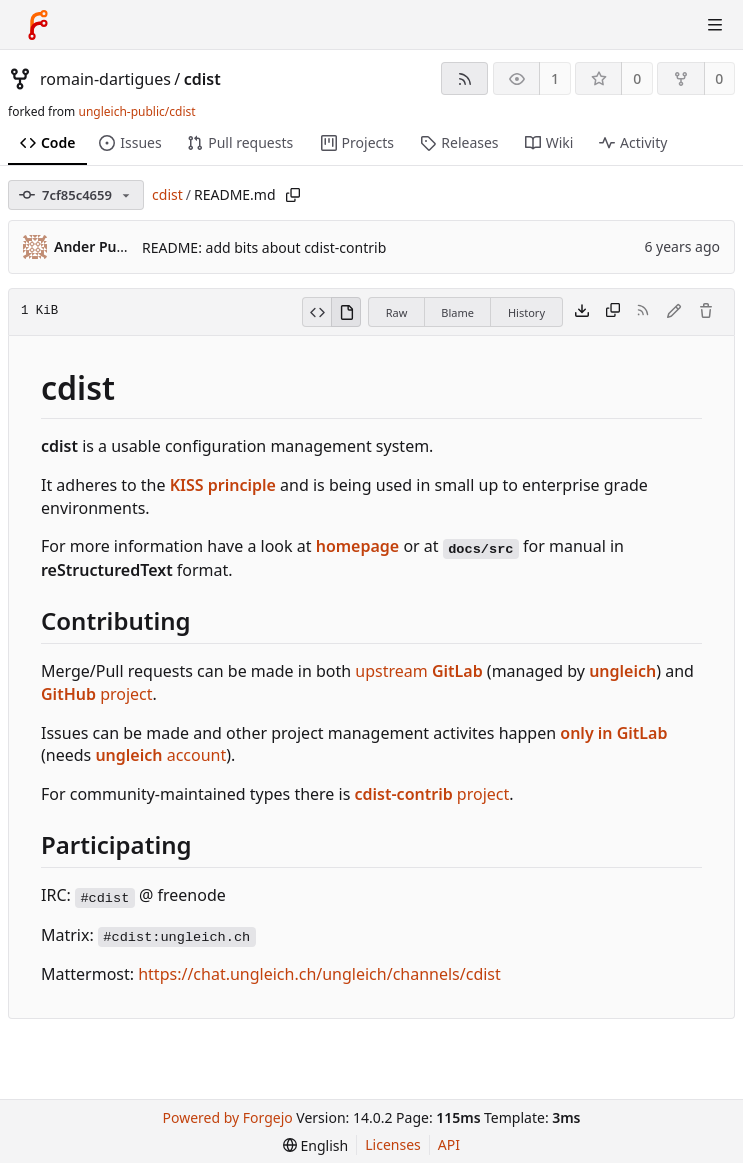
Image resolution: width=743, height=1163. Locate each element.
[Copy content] (613, 312)
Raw (397, 312)
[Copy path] (293, 195)
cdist (202, 79)
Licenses (393, 1144)
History (526, 312)
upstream (418, 671)
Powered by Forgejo (228, 1117)
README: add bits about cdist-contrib (264, 247)
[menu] (315, 1145)
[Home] (38, 25)
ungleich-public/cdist (136, 111)
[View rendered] (346, 312)
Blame (457, 312)
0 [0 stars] (637, 78)
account (160, 755)
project (97, 694)
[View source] (316, 312)
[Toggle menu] (715, 25)
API (449, 1144)
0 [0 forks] (719, 78)
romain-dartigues (105, 79)
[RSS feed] (464, 78)
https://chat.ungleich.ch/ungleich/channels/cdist (319, 974)
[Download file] (582, 312)
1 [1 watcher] (555, 78)
